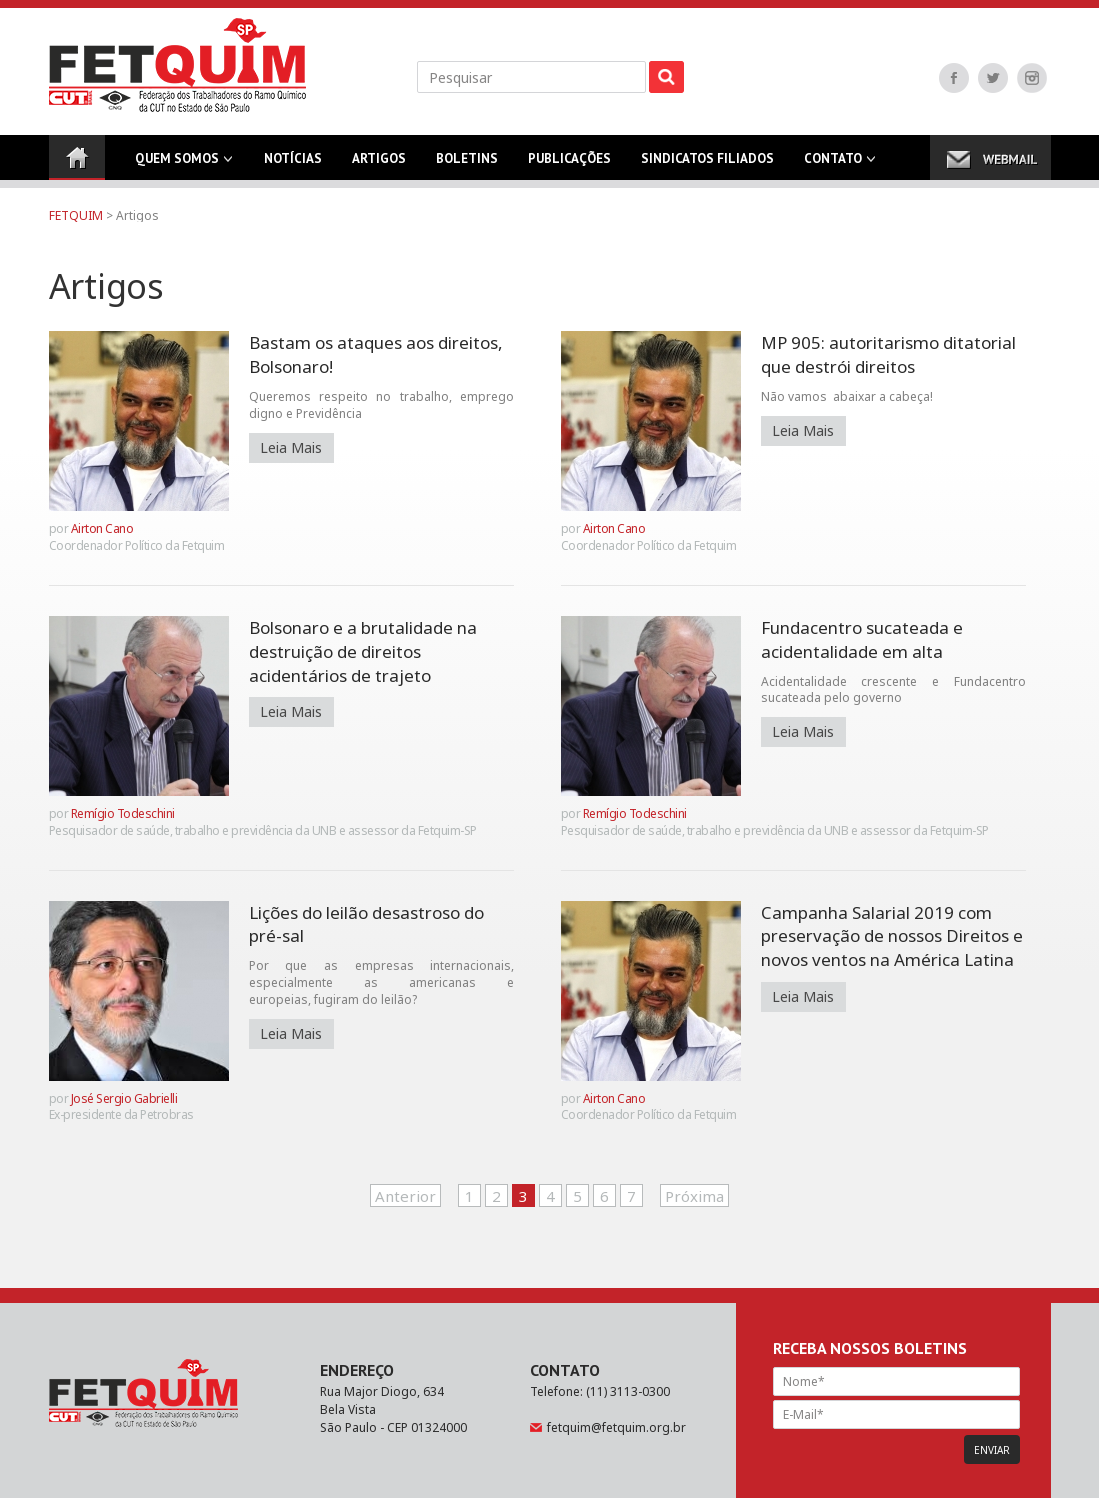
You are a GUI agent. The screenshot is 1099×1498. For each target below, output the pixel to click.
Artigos (379, 165)
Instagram (1032, 78)
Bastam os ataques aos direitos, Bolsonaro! (376, 354)
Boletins (467, 165)
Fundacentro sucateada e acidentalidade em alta (862, 639)
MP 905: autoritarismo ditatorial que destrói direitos (888, 354)
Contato (833, 165)
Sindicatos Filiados (707, 165)
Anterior (405, 1196)
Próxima (694, 1196)
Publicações (569, 165)
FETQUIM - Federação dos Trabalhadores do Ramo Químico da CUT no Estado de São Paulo (177, 65)
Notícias (293, 165)
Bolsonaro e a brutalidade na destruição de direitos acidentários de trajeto (363, 651)
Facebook (954, 78)
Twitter (993, 78)
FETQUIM (76, 215)
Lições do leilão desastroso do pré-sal (366, 924)
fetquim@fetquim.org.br (616, 1427)
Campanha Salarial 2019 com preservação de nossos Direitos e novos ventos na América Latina (892, 936)
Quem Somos (177, 165)
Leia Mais (291, 447)
